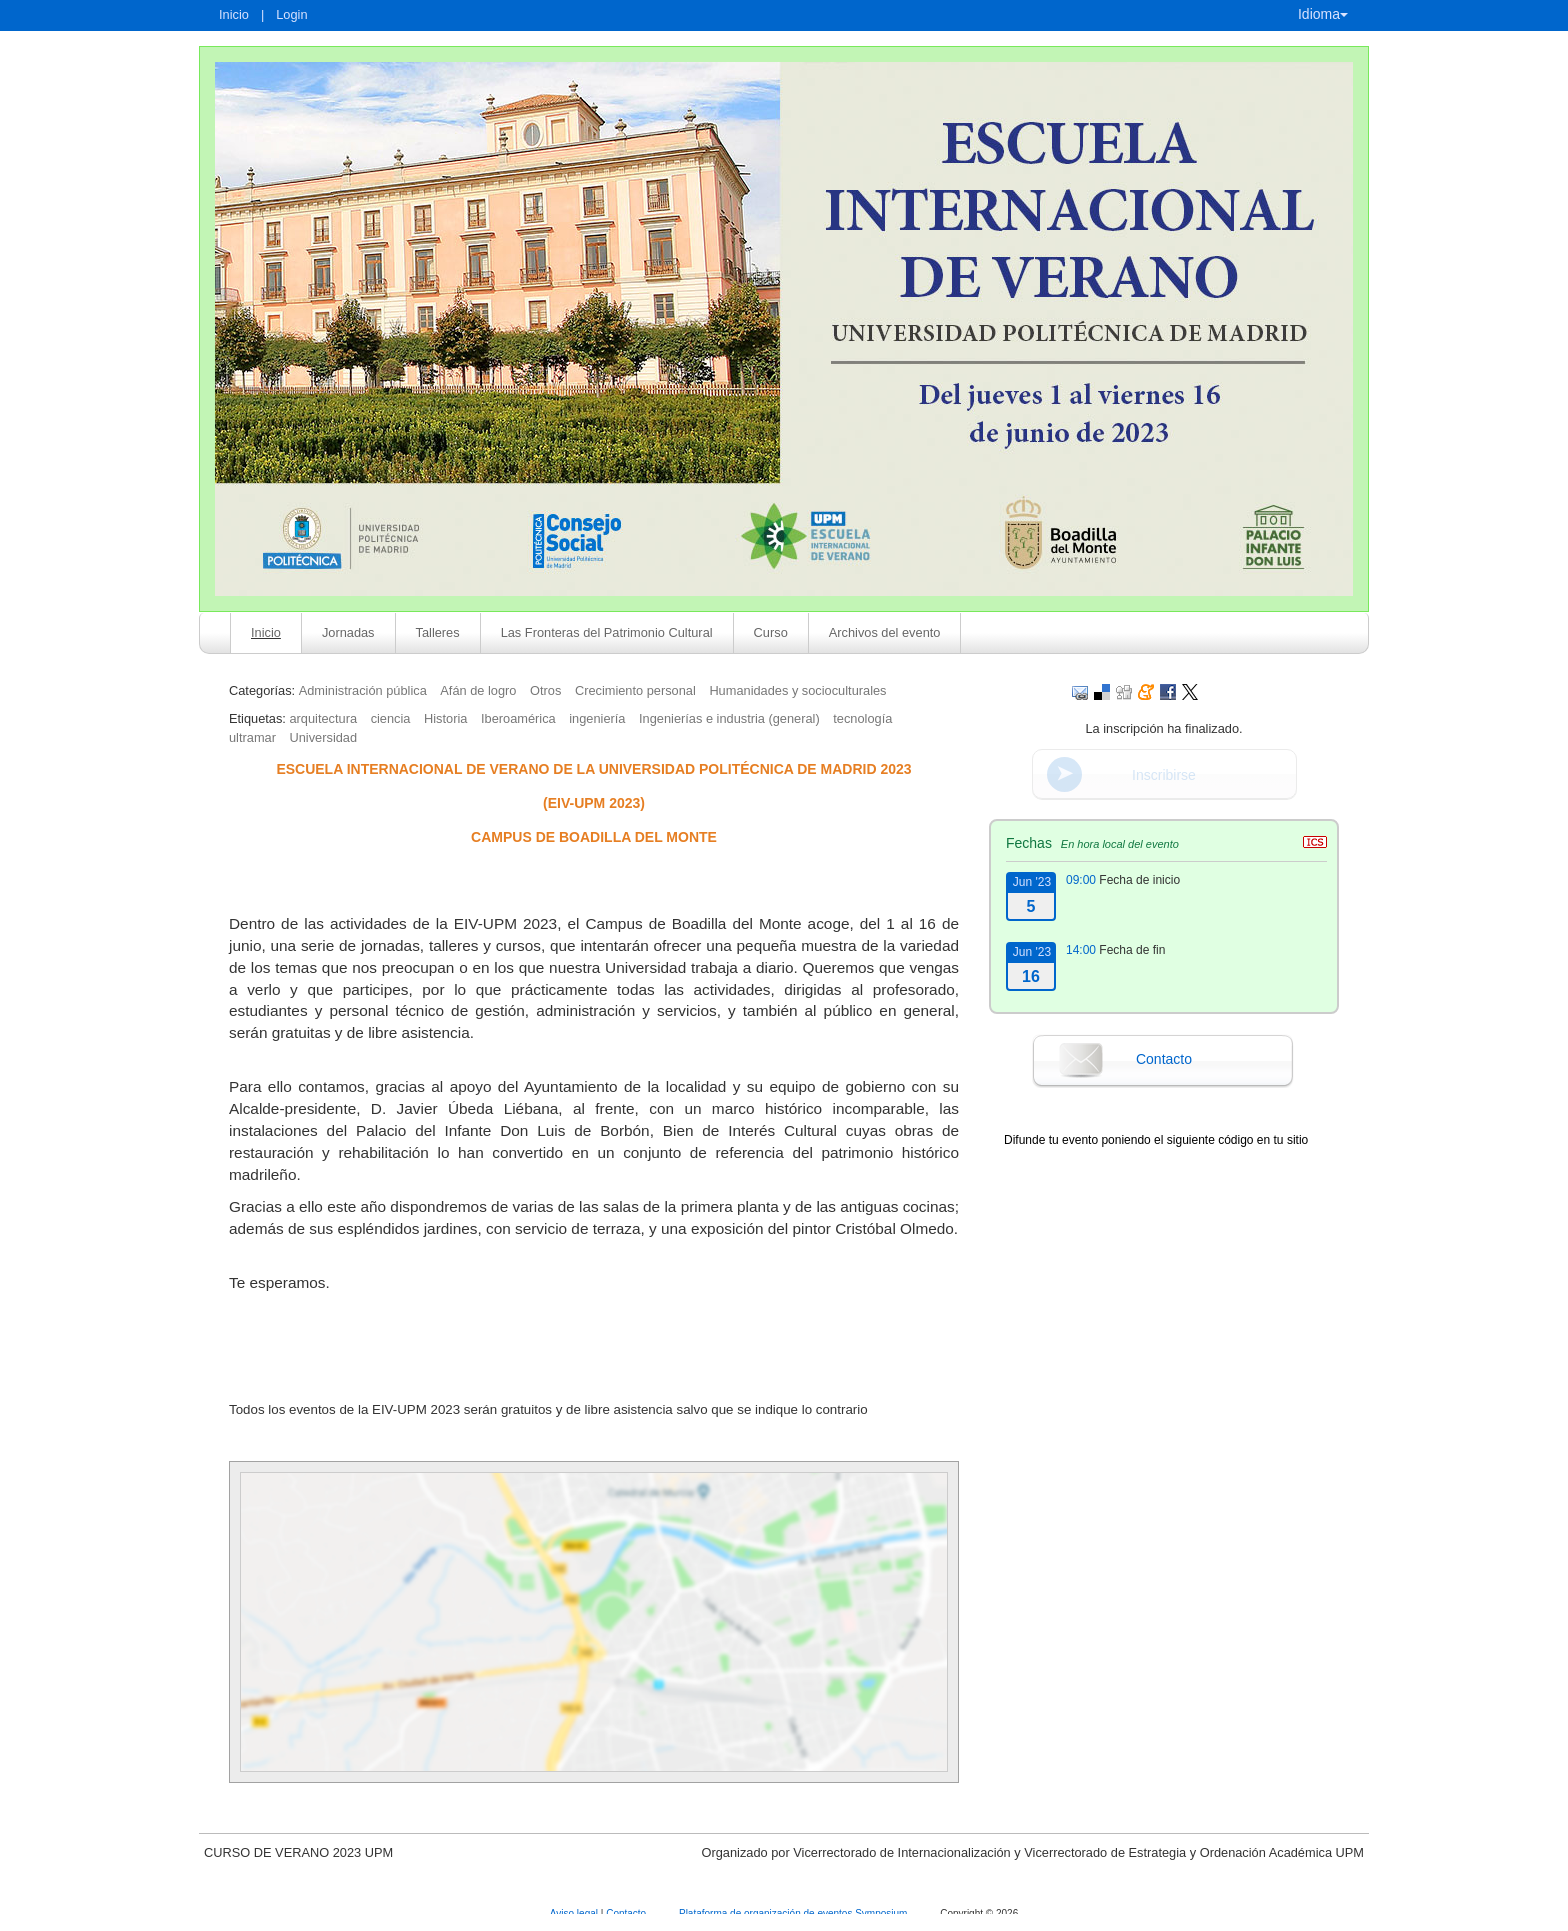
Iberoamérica (518, 718)
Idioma (1323, 14)
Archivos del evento (885, 632)
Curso (771, 632)
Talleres (438, 632)
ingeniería (597, 718)
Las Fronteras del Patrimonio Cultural (607, 632)
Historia (445, 718)
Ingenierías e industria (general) (729, 718)
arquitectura (323, 718)
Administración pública (363, 690)
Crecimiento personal (635, 690)
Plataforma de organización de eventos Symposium (794, 1913)
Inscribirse (1164, 775)
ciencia (391, 718)
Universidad (324, 737)
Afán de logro (478, 690)
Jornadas (348, 632)
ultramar (252, 737)
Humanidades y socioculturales (797, 690)
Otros (545, 690)
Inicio (234, 14)
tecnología (862, 718)
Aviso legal (575, 1913)
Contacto (1164, 1059)
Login (291, 14)
